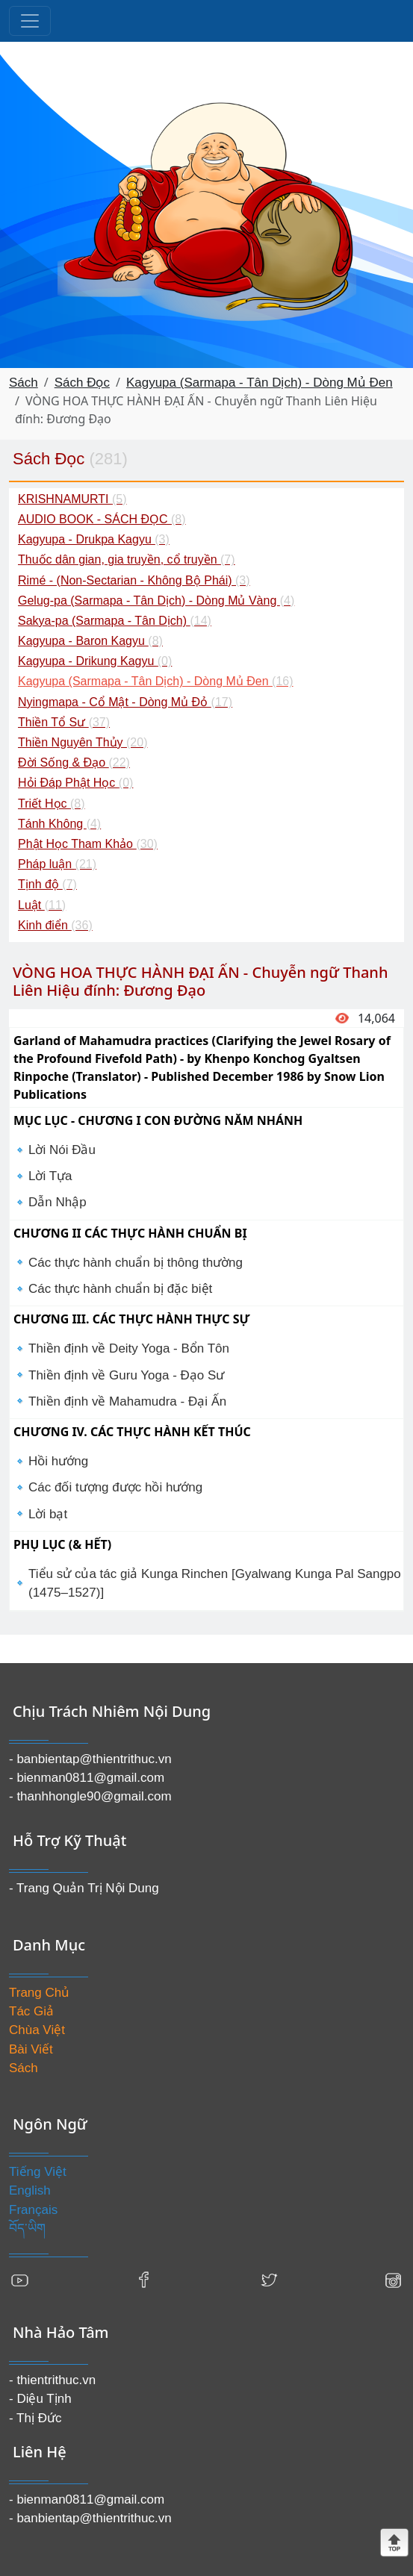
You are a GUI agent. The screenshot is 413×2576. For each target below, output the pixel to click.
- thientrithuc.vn (52, 2380)
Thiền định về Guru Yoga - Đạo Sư (126, 1375)
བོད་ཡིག (27, 2228)
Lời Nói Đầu (62, 1150)
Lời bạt (47, 1514)
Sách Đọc (82, 382)
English (30, 2190)
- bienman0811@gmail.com (86, 1778)
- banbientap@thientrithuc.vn (90, 1759)
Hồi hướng (58, 1461)
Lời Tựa (50, 1176)
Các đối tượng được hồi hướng (115, 1487)
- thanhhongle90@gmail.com (90, 1796)
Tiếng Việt (37, 2172)
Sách (23, 382)
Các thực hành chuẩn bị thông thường (135, 1263)
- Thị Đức (35, 2418)
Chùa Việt (37, 2030)
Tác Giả (31, 2011)
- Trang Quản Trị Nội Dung (84, 1888)
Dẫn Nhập (57, 1202)
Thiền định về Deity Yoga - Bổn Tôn (128, 1348)
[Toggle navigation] (30, 21)
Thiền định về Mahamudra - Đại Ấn (127, 1401)
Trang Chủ (39, 1993)
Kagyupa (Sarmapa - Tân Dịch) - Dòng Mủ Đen (259, 382)
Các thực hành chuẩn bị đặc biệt (120, 1289)
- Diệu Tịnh (40, 2399)
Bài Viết (31, 2049)
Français (33, 2210)
